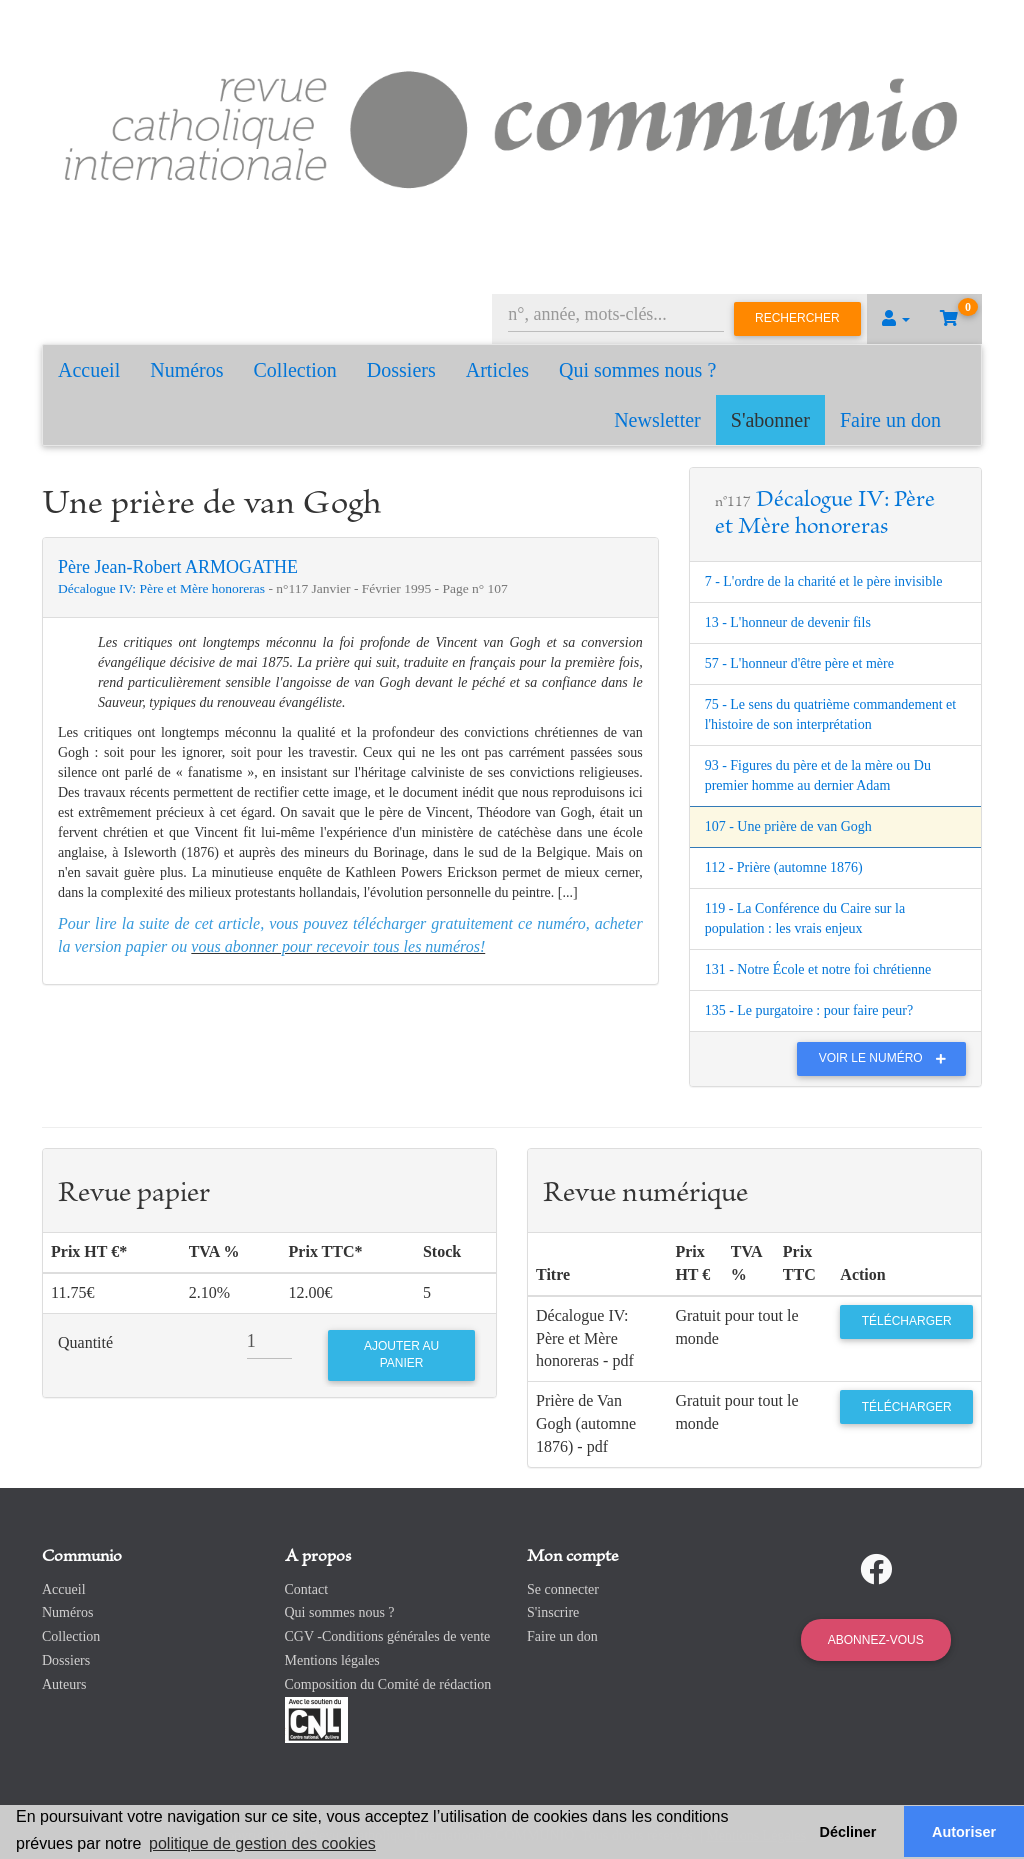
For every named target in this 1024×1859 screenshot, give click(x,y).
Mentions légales (332, 1660)
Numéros (186, 370)
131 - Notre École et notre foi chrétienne (818, 969)
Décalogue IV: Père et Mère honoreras (163, 588)
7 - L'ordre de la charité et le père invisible (824, 581)
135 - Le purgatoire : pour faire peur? (809, 1010)
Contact (307, 1589)
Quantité (85, 1342)
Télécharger (907, 1321)
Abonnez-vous (876, 1640)
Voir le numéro (887, 1058)
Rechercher (797, 318)
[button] (896, 319)
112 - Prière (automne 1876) (784, 867)
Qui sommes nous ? (637, 370)
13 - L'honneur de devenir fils (788, 622)
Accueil (89, 370)
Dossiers (401, 370)
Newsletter (657, 420)
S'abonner (770, 420)
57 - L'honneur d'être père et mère (799, 663)
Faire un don (890, 420)
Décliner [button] (848, 1832)
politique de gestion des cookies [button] (262, 1843)
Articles (497, 370)
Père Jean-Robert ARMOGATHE (178, 567)
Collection (295, 370)
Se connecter (563, 1589)
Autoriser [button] (964, 1832)
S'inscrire (553, 1612)
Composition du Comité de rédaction (388, 1684)
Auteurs (64, 1684)
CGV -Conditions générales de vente (388, 1636)
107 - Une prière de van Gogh (788, 826)
